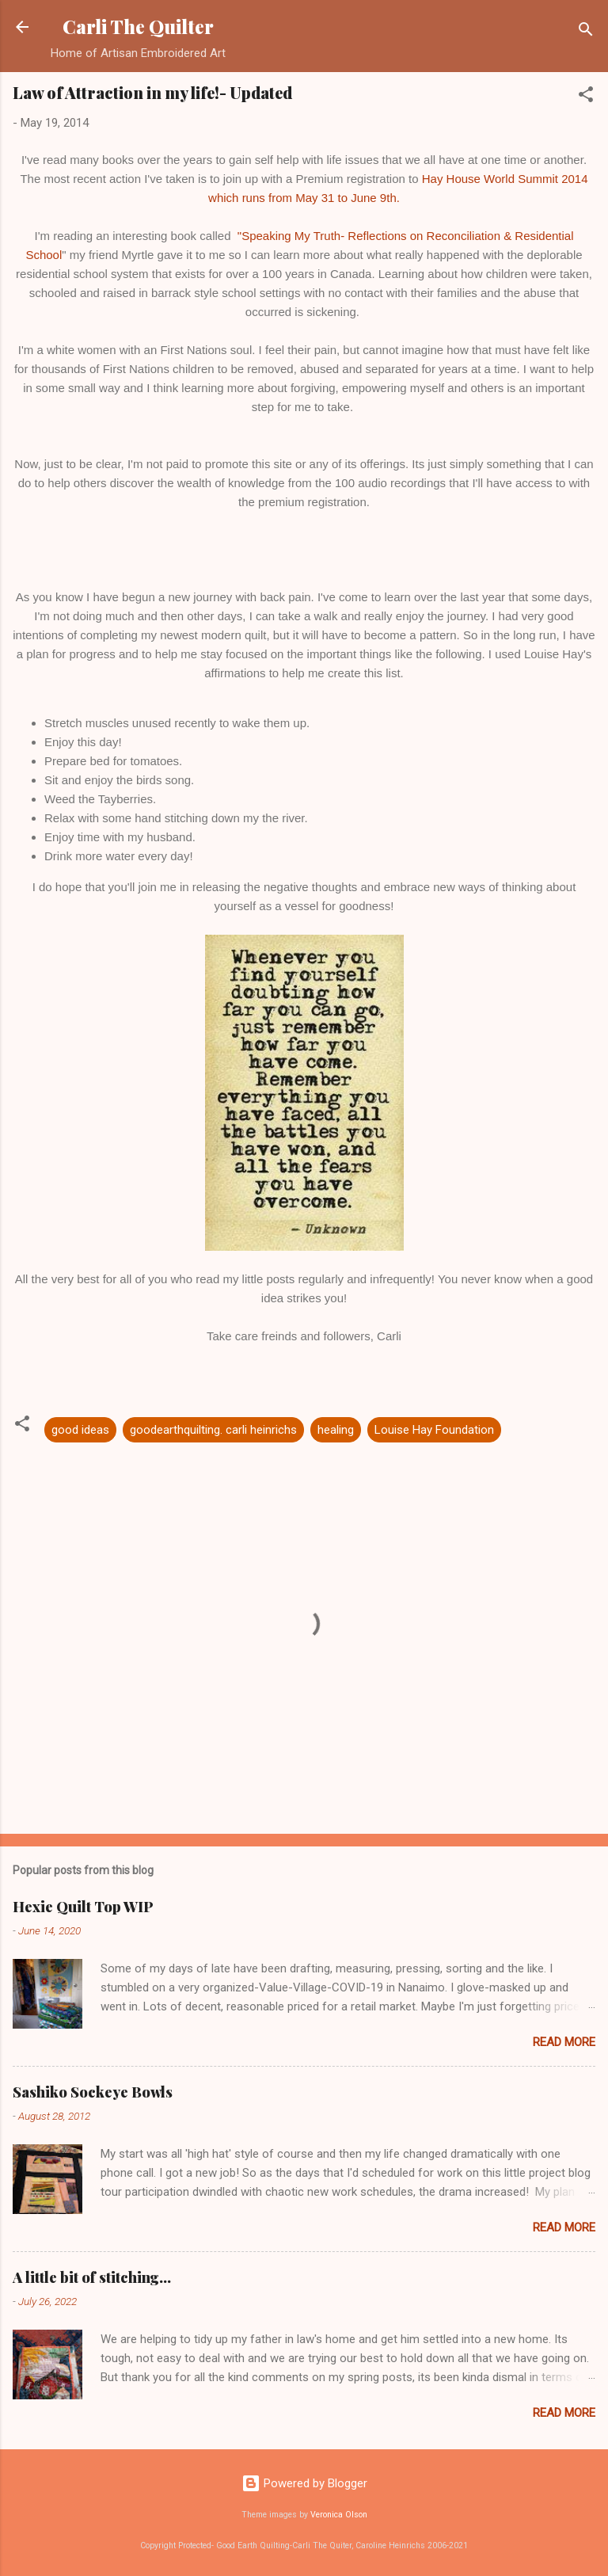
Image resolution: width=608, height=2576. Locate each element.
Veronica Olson (338, 2514)
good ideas (80, 1430)
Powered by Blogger (304, 2483)
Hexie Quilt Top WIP (83, 1906)
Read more (564, 2042)
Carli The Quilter (138, 26)
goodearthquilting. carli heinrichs (213, 1430)
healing (335, 1430)
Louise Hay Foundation (434, 1430)
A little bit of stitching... (92, 2277)
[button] (585, 97)
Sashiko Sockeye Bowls (93, 2092)
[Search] (585, 32)
